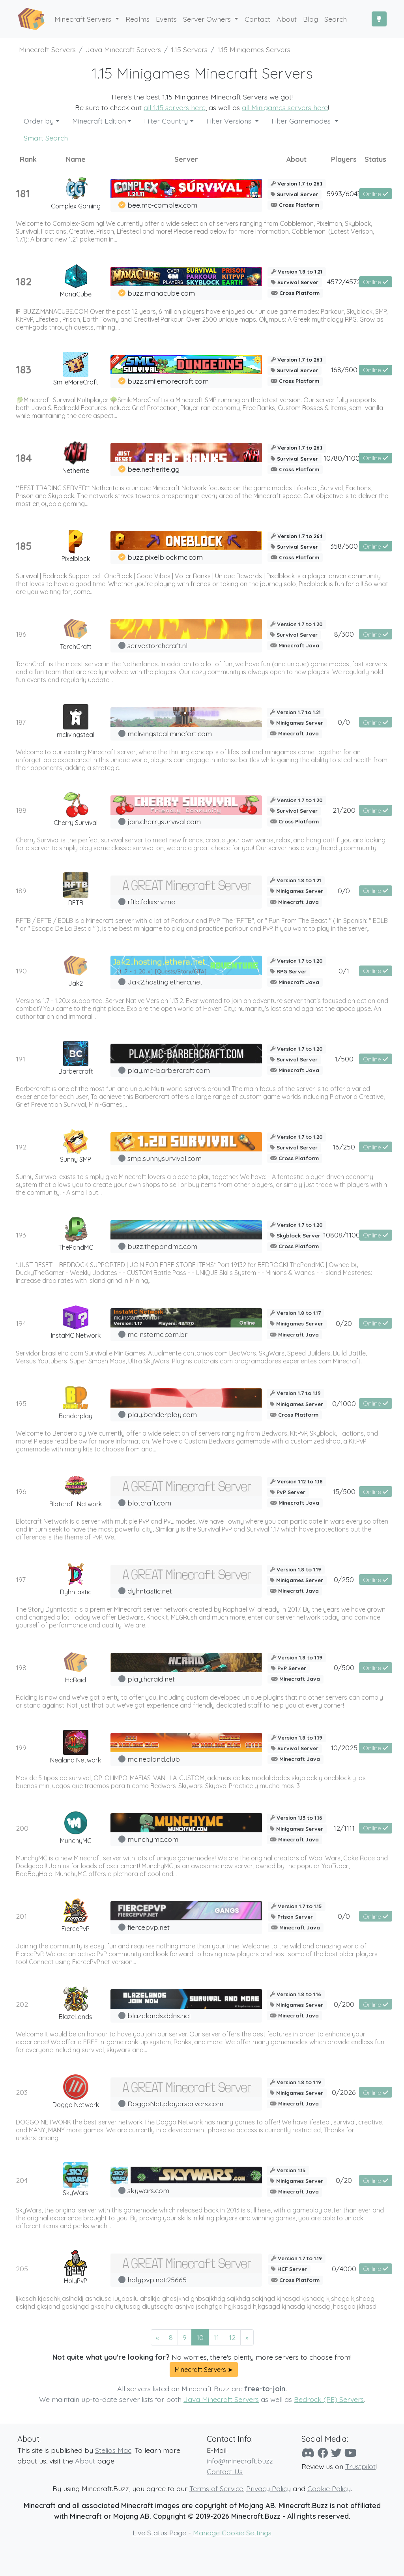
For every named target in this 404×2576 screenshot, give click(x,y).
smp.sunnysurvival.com (164, 1158)
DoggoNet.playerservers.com (175, 2103)
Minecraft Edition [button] (99, 120)
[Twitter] (336, 2453)
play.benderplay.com (162, 1414)
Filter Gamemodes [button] (302, 120)
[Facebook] (323, 2453)
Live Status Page (159, 2532)
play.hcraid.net (151, 1678)
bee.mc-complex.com (162, 205)
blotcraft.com (149, 1502)
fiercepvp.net (148, 1927)
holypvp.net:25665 (157, 2279)
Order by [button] (39, 120)
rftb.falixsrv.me (151, 901)
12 (232, 2337)
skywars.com (148, 2190)
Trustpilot (360, 2466)
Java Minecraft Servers (221, 2399)
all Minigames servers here (285, 107)
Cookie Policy (329, 2488)
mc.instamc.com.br (157, 1334)
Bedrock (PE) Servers (329, 2399)
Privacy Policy (268, 2488)
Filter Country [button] (166, 120)
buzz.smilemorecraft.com (168, 381)
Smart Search (46, 137)
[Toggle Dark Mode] (379, 18)
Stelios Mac (113, 2450)
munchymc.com (152, 1839)
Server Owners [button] (208, 19)
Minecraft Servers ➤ (204, 2370)
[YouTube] (350, 2453)
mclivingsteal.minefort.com (169, 733)
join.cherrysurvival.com (164, 821)
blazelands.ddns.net (159, 2015)
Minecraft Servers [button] (83, 19)
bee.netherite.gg (153, 469)
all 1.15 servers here (175, 107)
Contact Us (225, 2471)
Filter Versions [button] (229, 120)
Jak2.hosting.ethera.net (164, 981)
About (85, 2460)
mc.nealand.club (153, 1759)
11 (216, 2337)
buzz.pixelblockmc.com (165, 557)
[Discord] (308, 2453)
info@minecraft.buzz (240, 2460)
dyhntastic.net (149, 1590)
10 (200, 2337)
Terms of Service (216, 2488)
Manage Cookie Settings (232, 2532)
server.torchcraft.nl (157, 645)
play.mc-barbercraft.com (168, 1070)
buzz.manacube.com (161, 293)
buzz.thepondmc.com (162, 1246)
